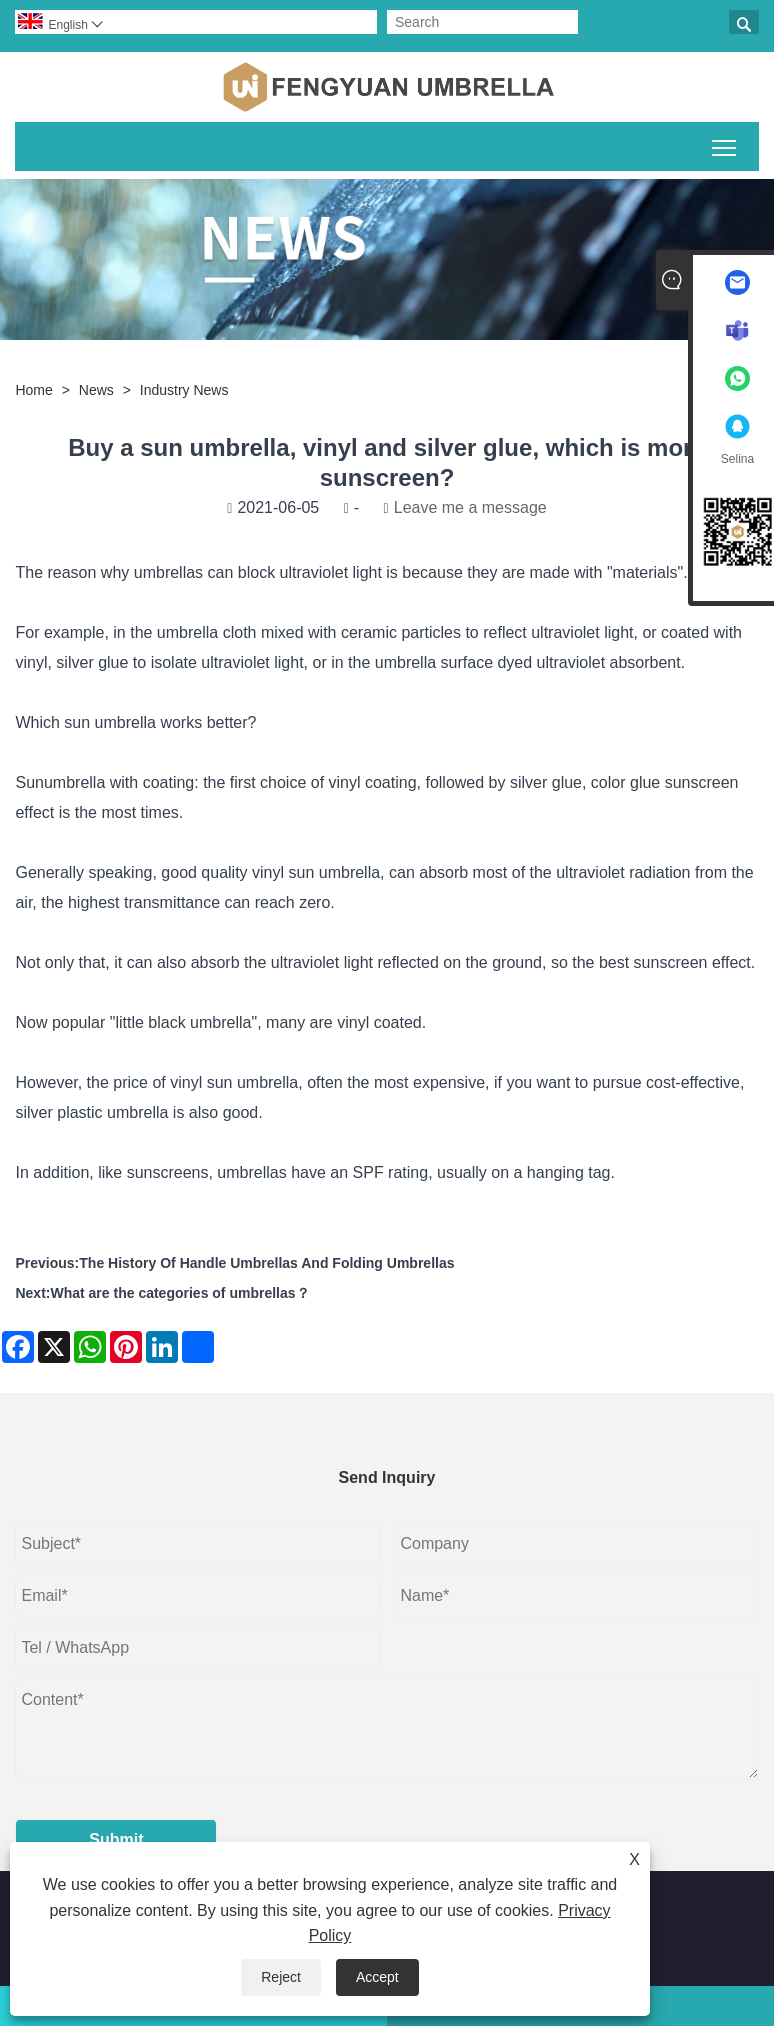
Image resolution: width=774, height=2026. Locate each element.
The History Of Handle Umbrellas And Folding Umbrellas (266, 1263)
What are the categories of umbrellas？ (179, 1293)
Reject (281, 1977)
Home (33, 390)
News (96, 390)
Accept (377, 1977)
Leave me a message (470, 507)
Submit (116, 1839)
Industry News (184, 390)
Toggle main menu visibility (725, 144)
